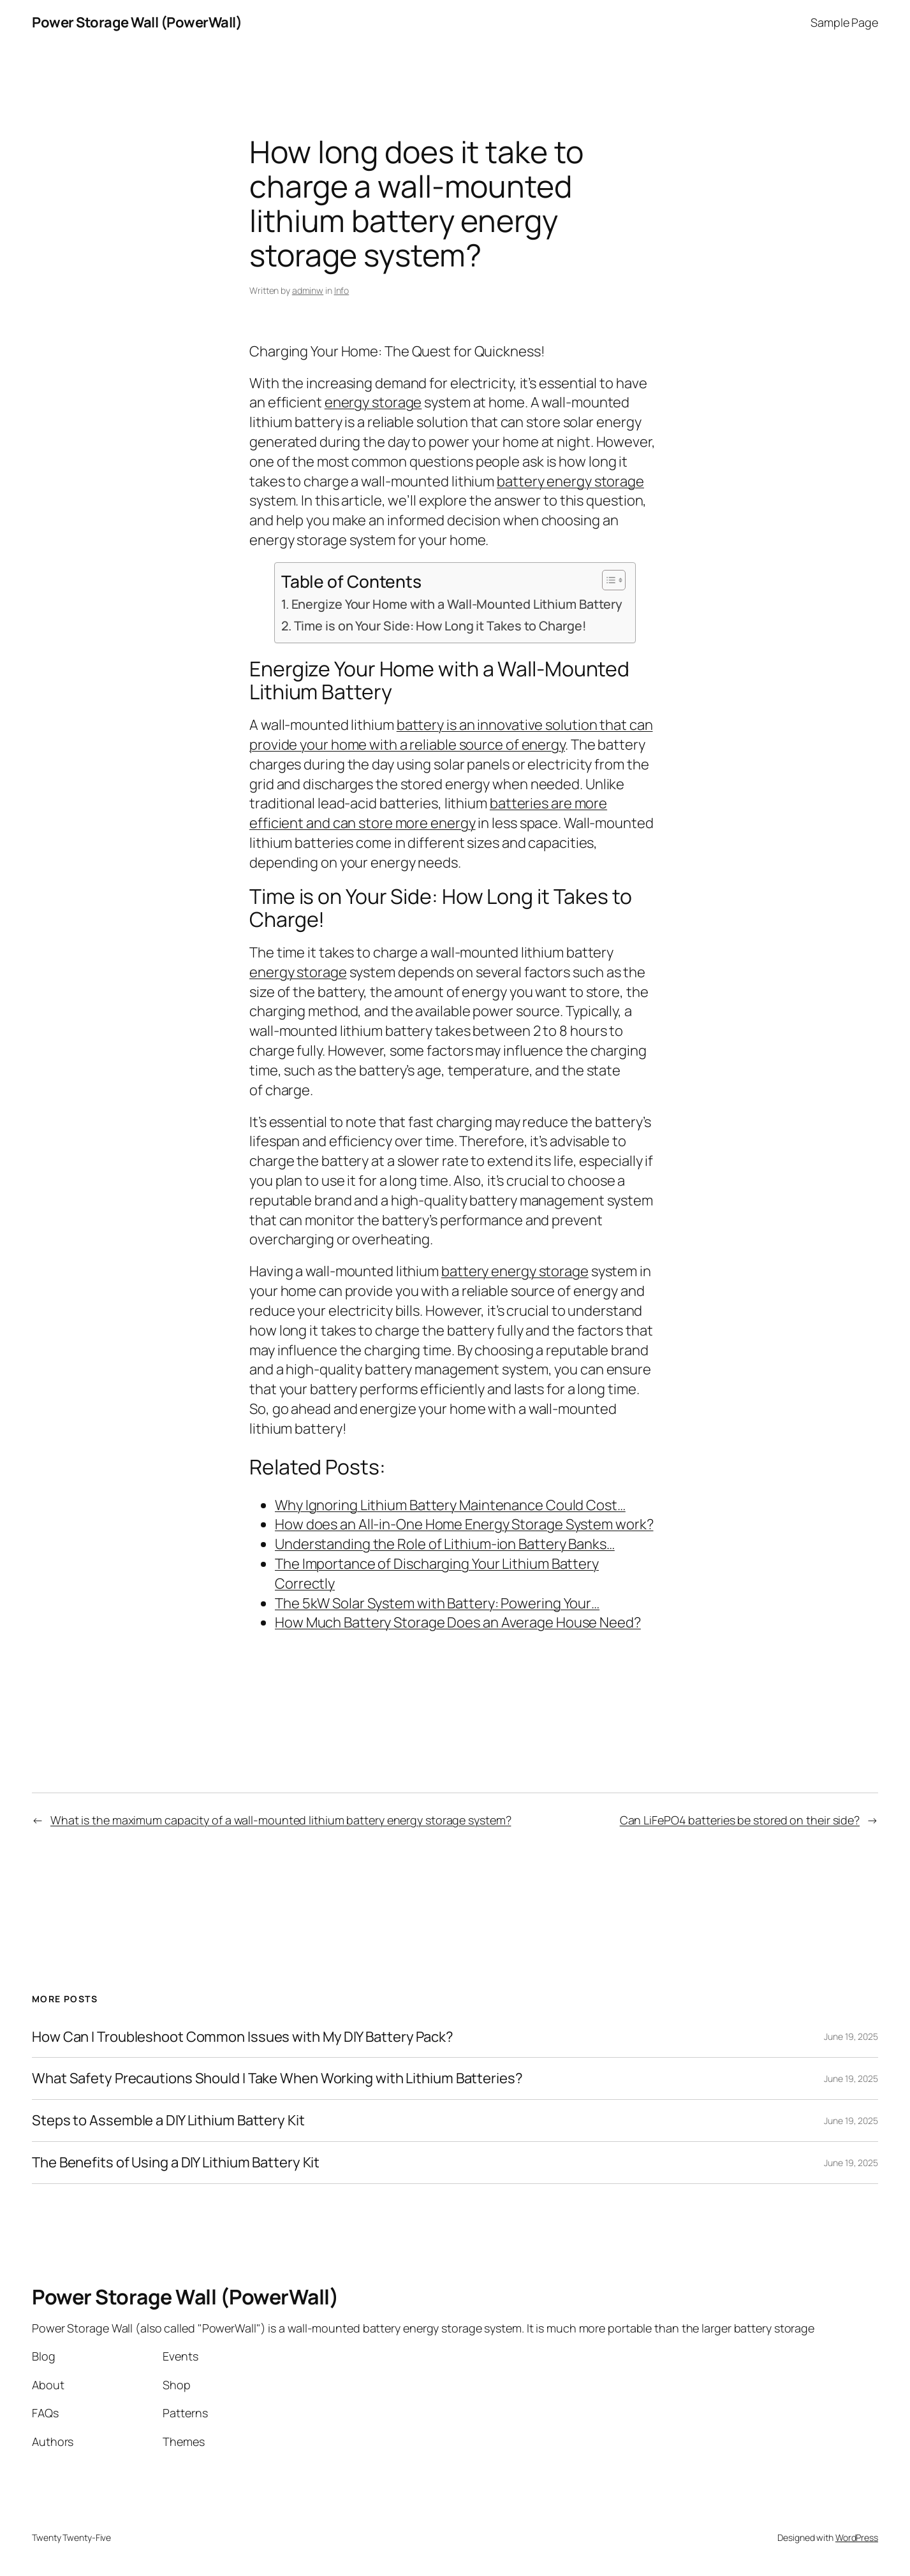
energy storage (373, 402)
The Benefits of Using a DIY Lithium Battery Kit (175, 2163)
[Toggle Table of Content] (607, 580)
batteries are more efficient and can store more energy (428, 813)
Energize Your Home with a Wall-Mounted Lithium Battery (457, 604)
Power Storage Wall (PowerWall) (137, 22)
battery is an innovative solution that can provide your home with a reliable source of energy (451, 734)
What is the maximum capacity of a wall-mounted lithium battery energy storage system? (280, 1820)
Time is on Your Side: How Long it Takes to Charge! (440, 625)
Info (341, 290)
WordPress (856, 2537)
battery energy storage (570, 481)
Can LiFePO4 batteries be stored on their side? (740, 1820)
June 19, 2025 (851, 2036)
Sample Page (844, 22)
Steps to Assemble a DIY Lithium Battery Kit (168, 2120)
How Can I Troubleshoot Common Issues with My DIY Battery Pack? (242, 2037)
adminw (307, 290)
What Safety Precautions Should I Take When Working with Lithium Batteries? (277, 2078)
